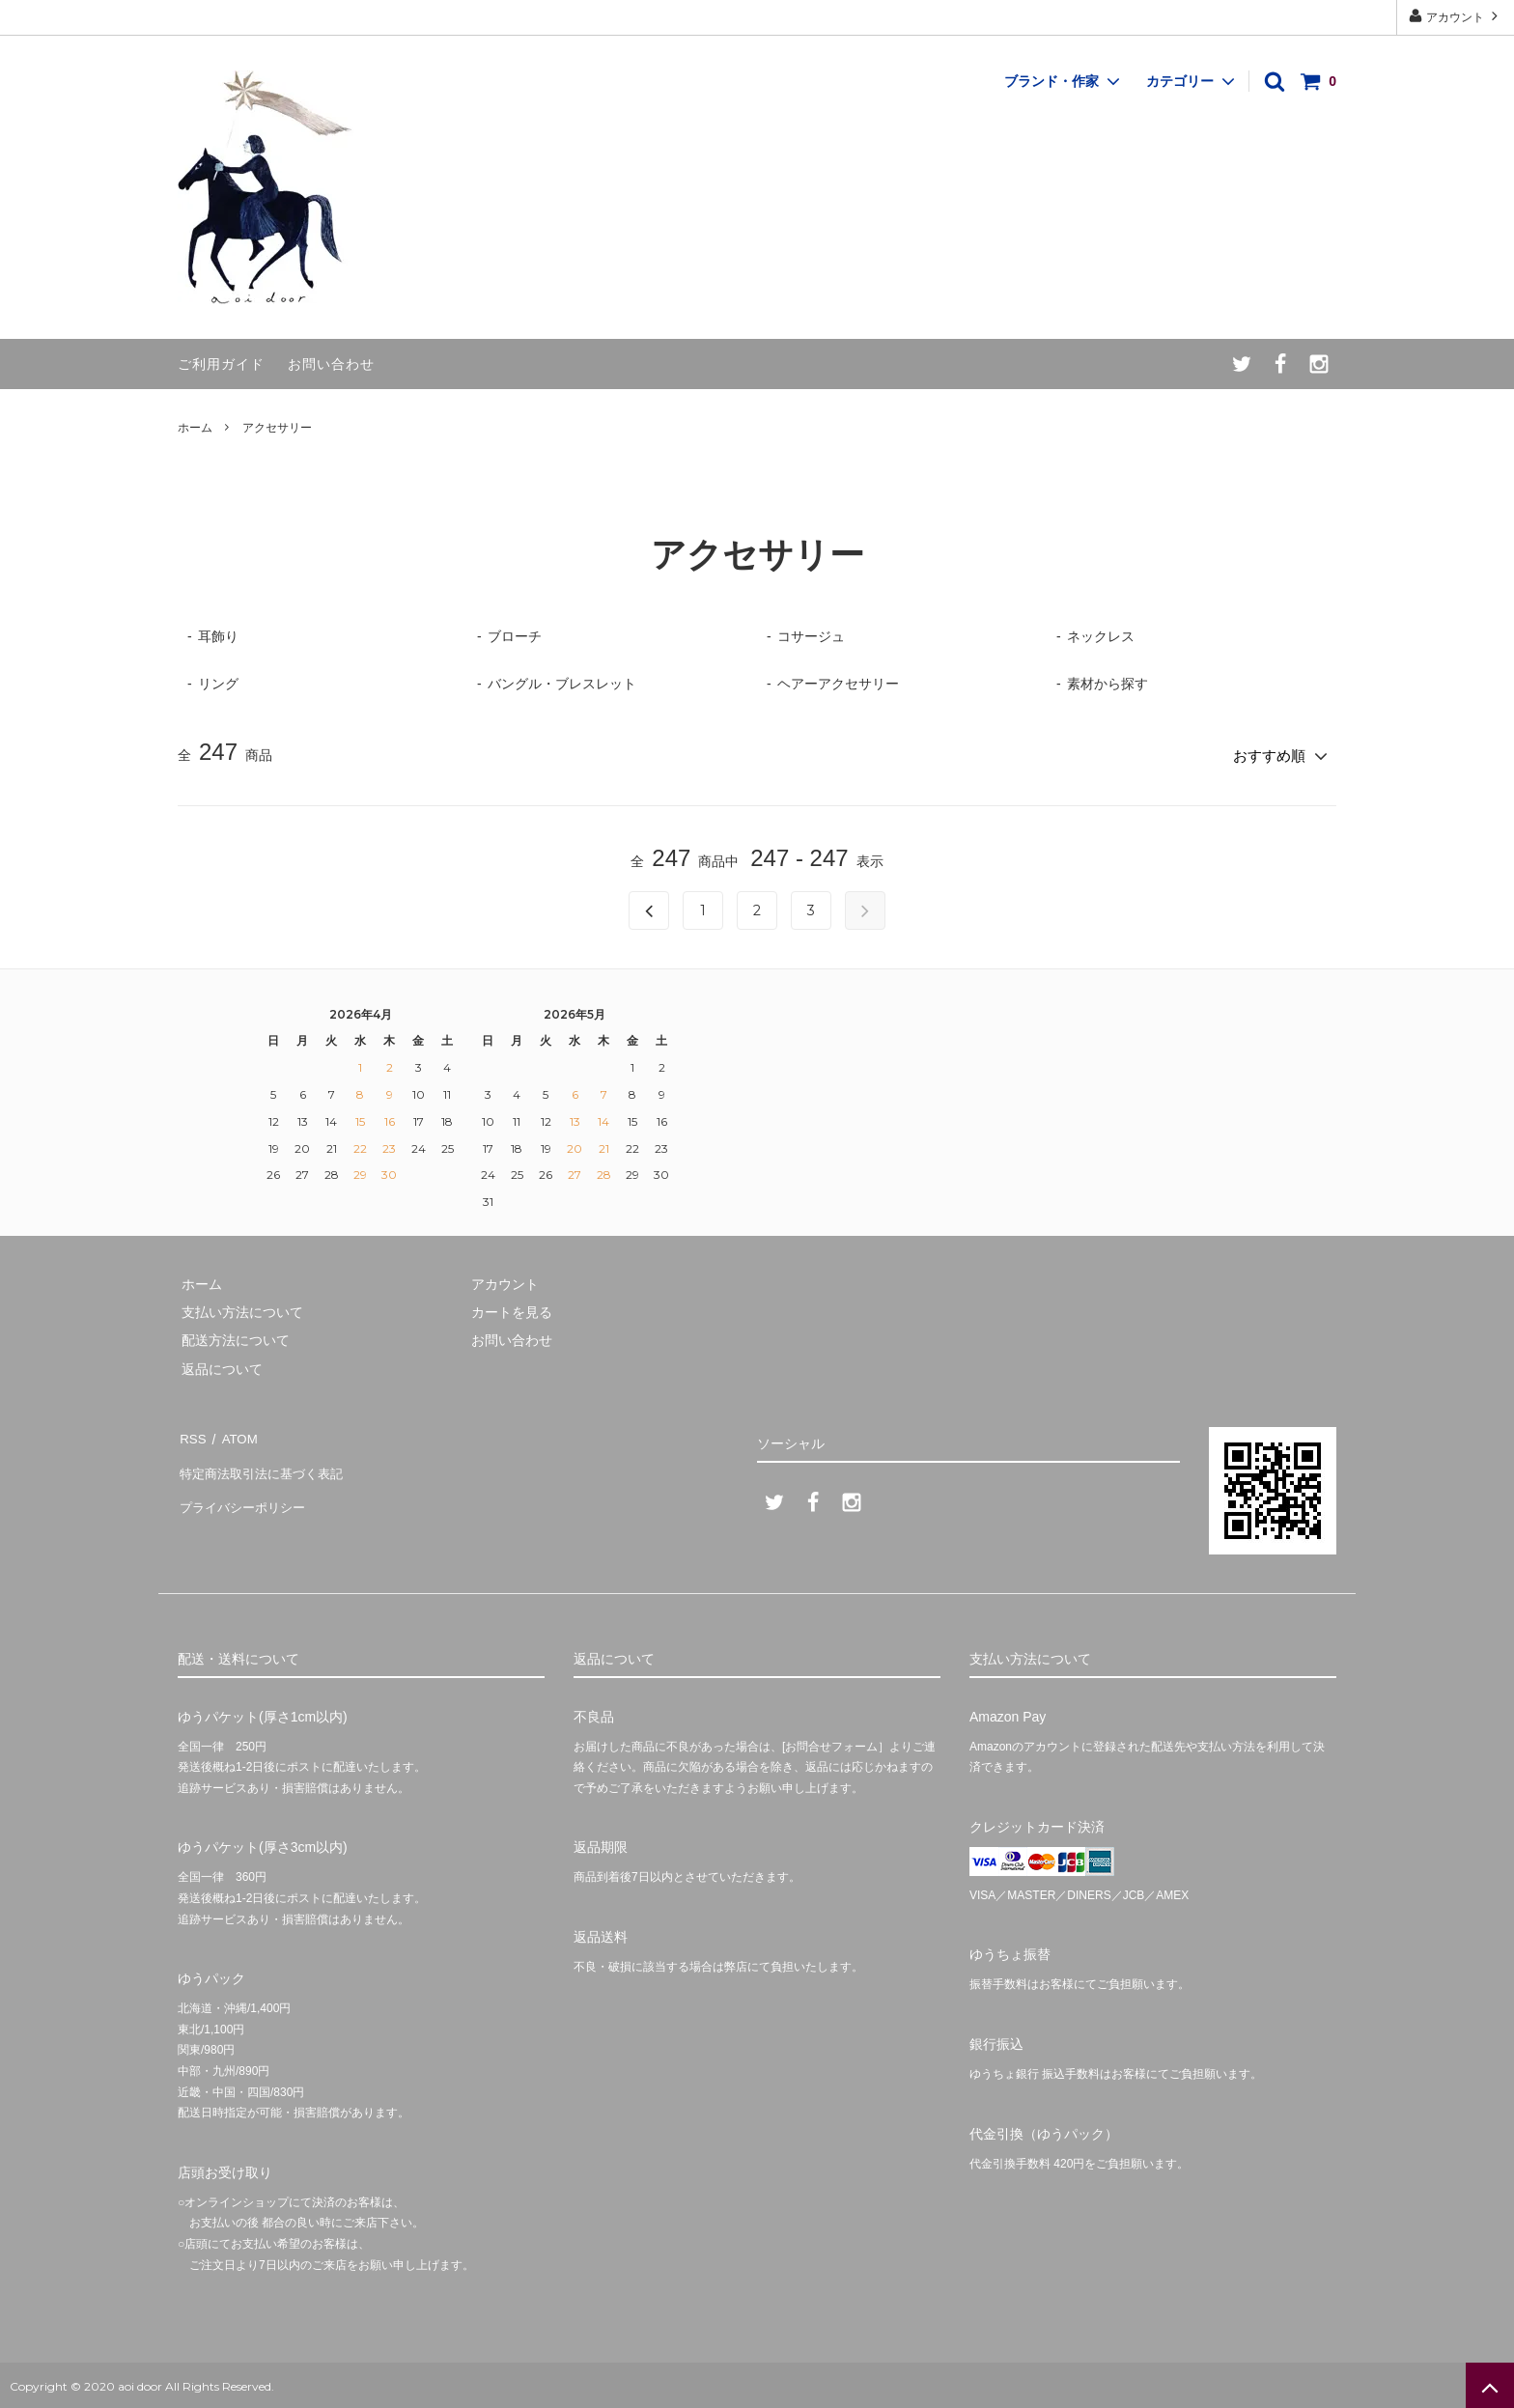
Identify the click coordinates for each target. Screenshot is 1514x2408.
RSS (192, 1433)
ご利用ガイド (221, 364)
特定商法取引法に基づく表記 (265, 1462)
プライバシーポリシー (245, 1490)
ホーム (195, 427)
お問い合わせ (331, 364)
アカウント (1455, 16)
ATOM (235, 1433)
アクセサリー (277, 427)
